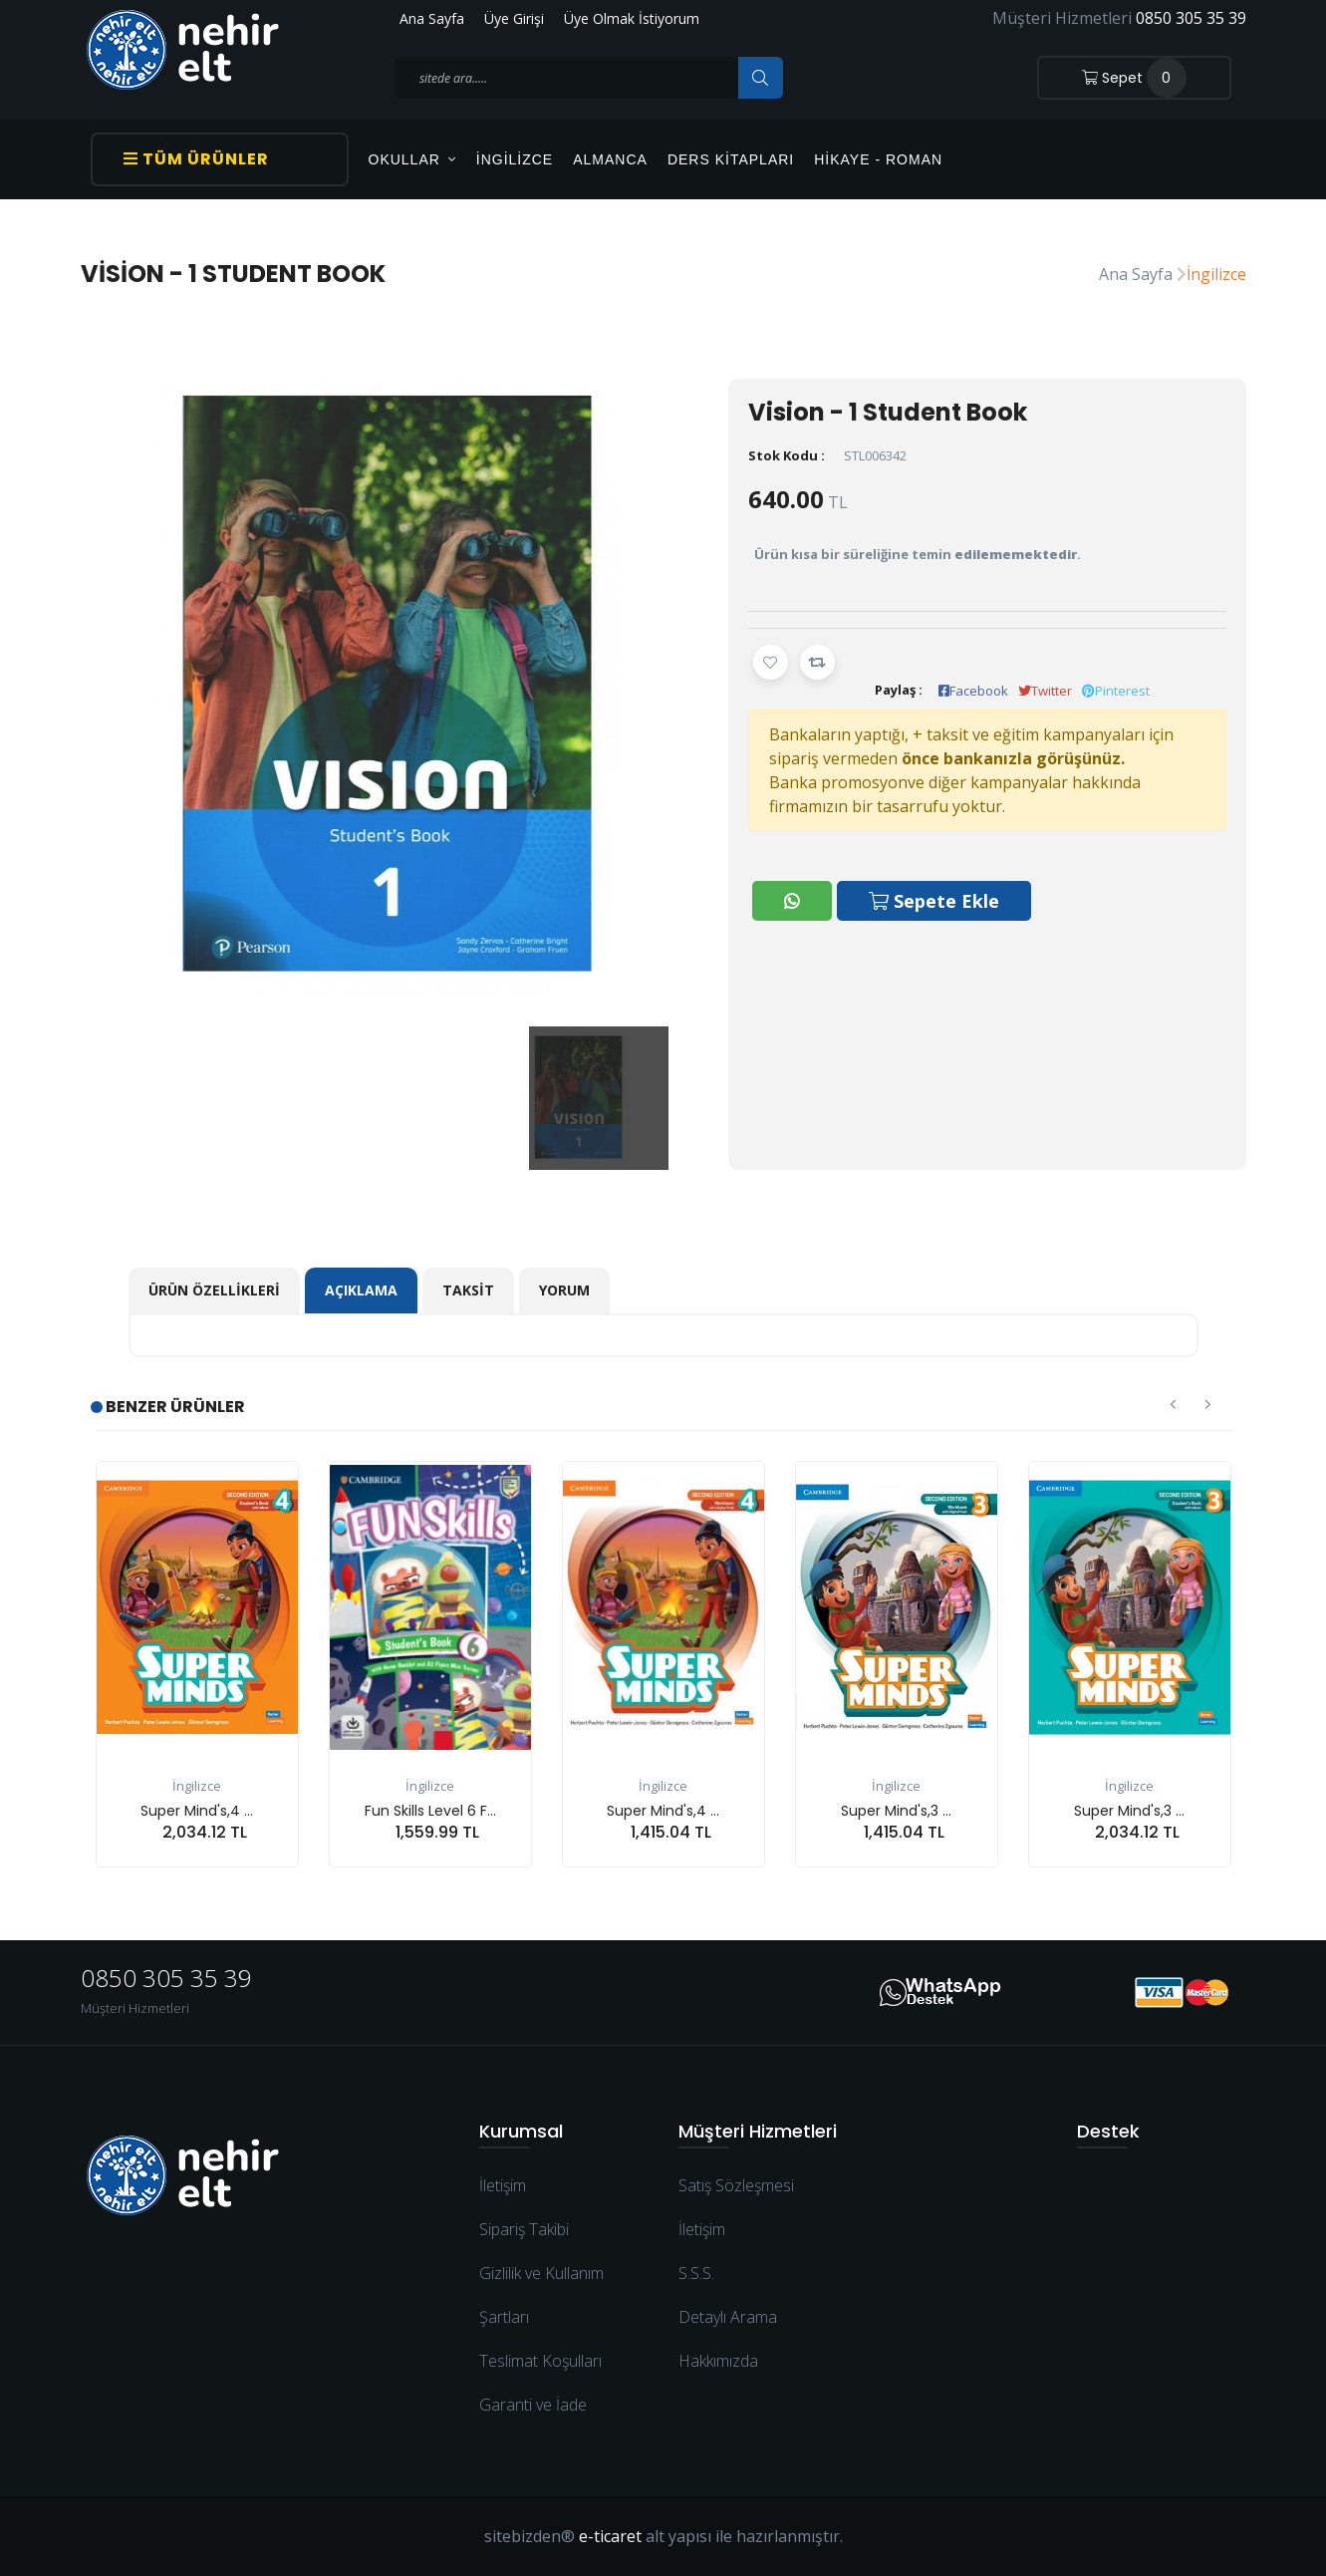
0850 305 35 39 (1191, 18)
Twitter (1045, 691)
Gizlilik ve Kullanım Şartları (541, 2295)
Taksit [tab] (468, 1290)
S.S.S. (696, 2273)
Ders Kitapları (730, 159)
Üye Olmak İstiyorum (631, 18)
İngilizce (514, 159)
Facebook (973, 691)
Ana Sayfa (431, 18)
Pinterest (1116, 691)
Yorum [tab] (564, 1290)
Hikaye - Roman (878, 159)
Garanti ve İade (533, 2405)
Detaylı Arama (727, 2317)
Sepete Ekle (935, 899)
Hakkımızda (718, 2361)
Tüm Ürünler (196, 158)
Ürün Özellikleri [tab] (214, 1290)
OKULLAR (412, 159)
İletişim (502, 2185)
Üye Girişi (514, 18)
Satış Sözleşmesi (736, 2185)
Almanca (610, 159)
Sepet (1134, 78)
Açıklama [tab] (361, 1290)
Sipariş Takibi (524, 2229)
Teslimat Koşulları (540, 2361)
